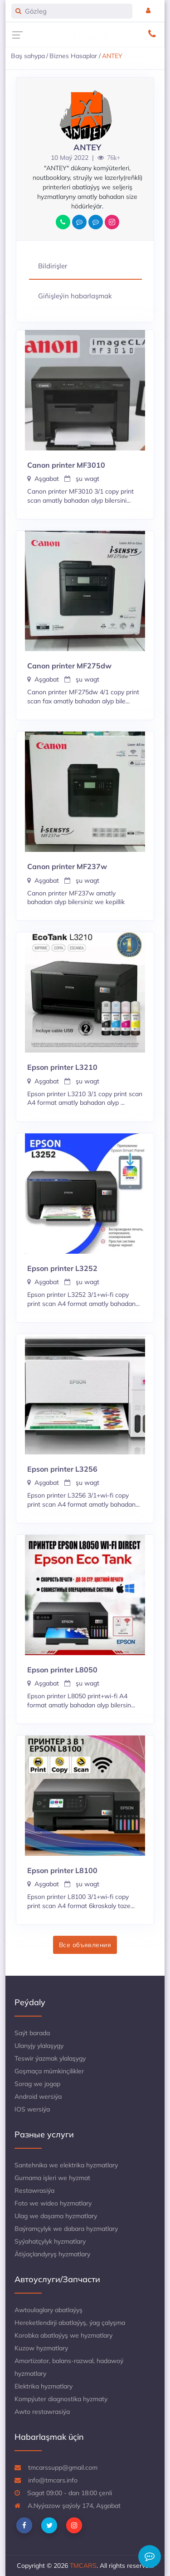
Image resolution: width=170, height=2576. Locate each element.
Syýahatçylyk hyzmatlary (50, 2241)
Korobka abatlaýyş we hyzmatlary (63, 2335)
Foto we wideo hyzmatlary (53, 2203)
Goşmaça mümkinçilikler (49, 2071)
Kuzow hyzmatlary (41, 2348)
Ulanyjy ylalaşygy (39, 2046)
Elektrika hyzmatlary (44, 2386)
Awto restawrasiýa (42, 2412)
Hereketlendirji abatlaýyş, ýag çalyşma (70, 2323)
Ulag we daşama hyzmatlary (56, 2216)
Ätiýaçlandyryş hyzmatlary (52, 2254)
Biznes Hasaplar (73, 56)
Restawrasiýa (34, 2190)
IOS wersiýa (32, 2109)
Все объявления (85, 1944)
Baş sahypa (28, 56)
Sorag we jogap (37, 2084)
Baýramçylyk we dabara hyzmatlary (66, 2229)
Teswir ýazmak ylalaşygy (50, 2058)
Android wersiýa (38, 2096)
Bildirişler (52, 266)
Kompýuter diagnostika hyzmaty (61, 2399)
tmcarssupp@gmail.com (56, 2467)
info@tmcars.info (46, 2480)
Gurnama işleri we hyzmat (52, 2178)
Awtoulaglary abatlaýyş (49, 2310)
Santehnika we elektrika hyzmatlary (66, 2165)
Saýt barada (32, 2033)
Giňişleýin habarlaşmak (75, 296)
